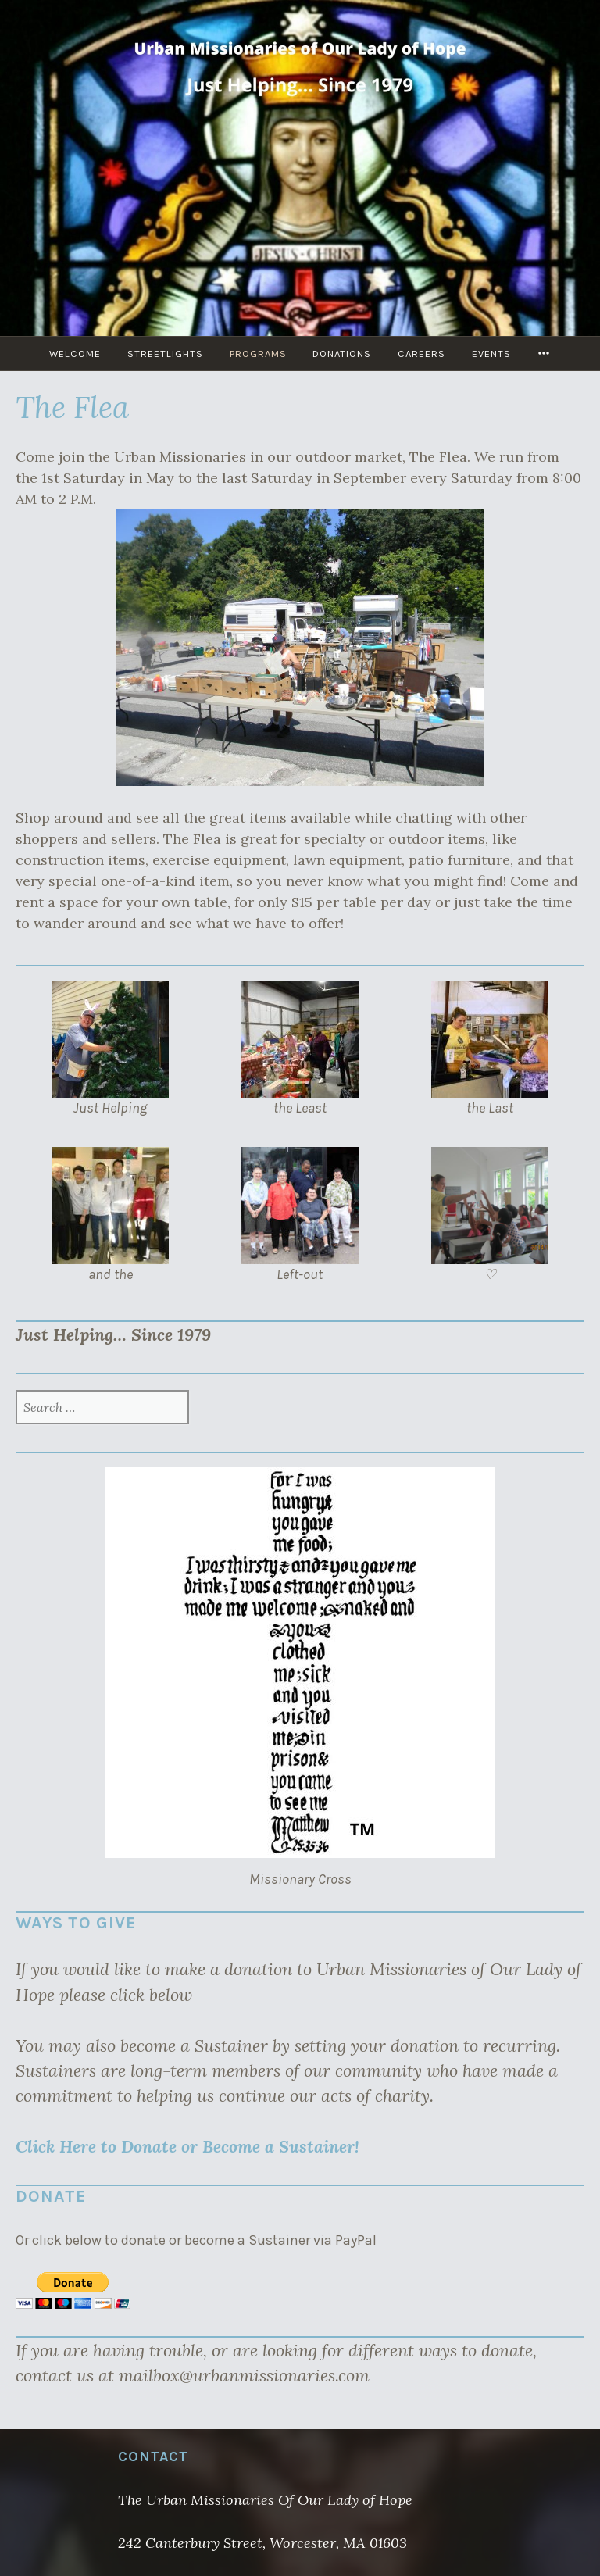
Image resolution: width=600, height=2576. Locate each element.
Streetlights (165, 353)
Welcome (75, 353)
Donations (342, 353)
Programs (258, 353)
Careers (422, 353)
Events (492, 353)
